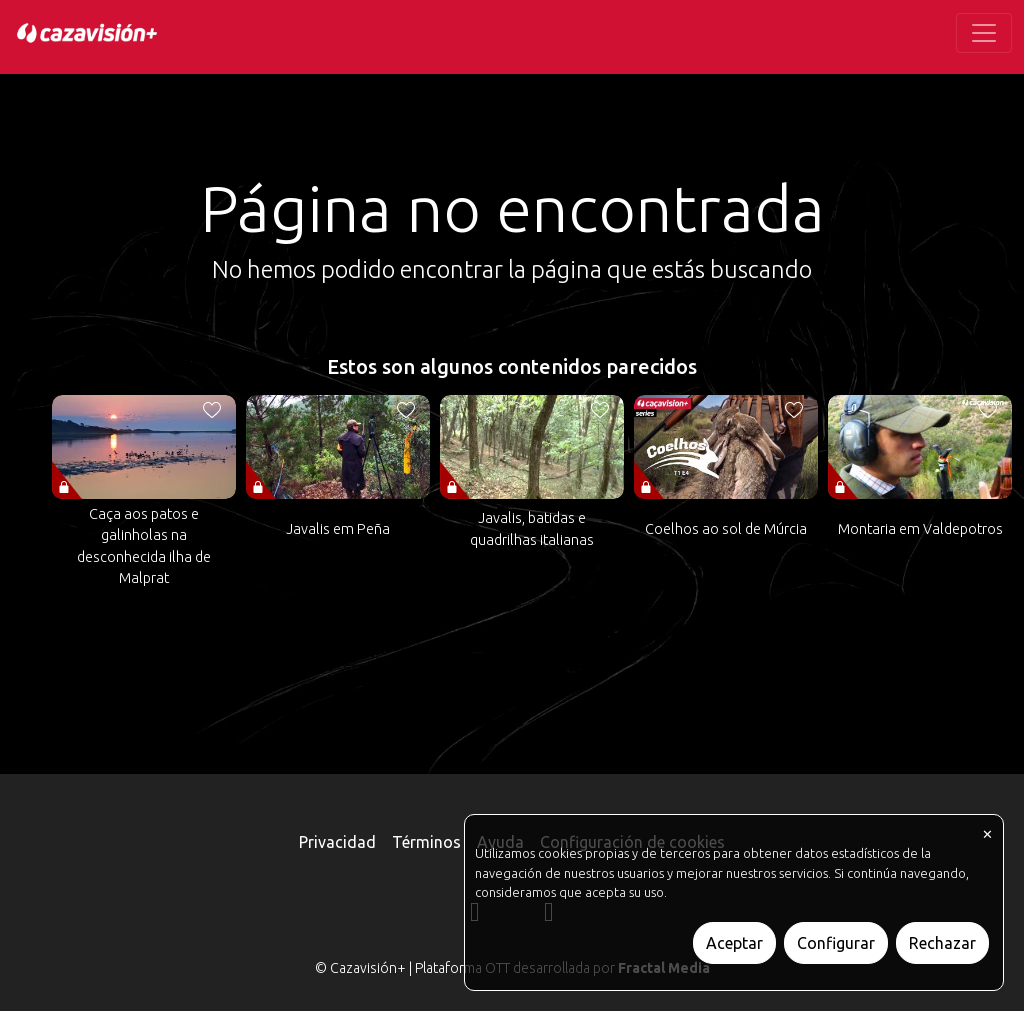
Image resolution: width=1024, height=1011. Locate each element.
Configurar (836, 943)
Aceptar (734, 943)
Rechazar (942, 943)
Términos (426, 842)
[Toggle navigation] (984, 33)
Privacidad (337, 842)
